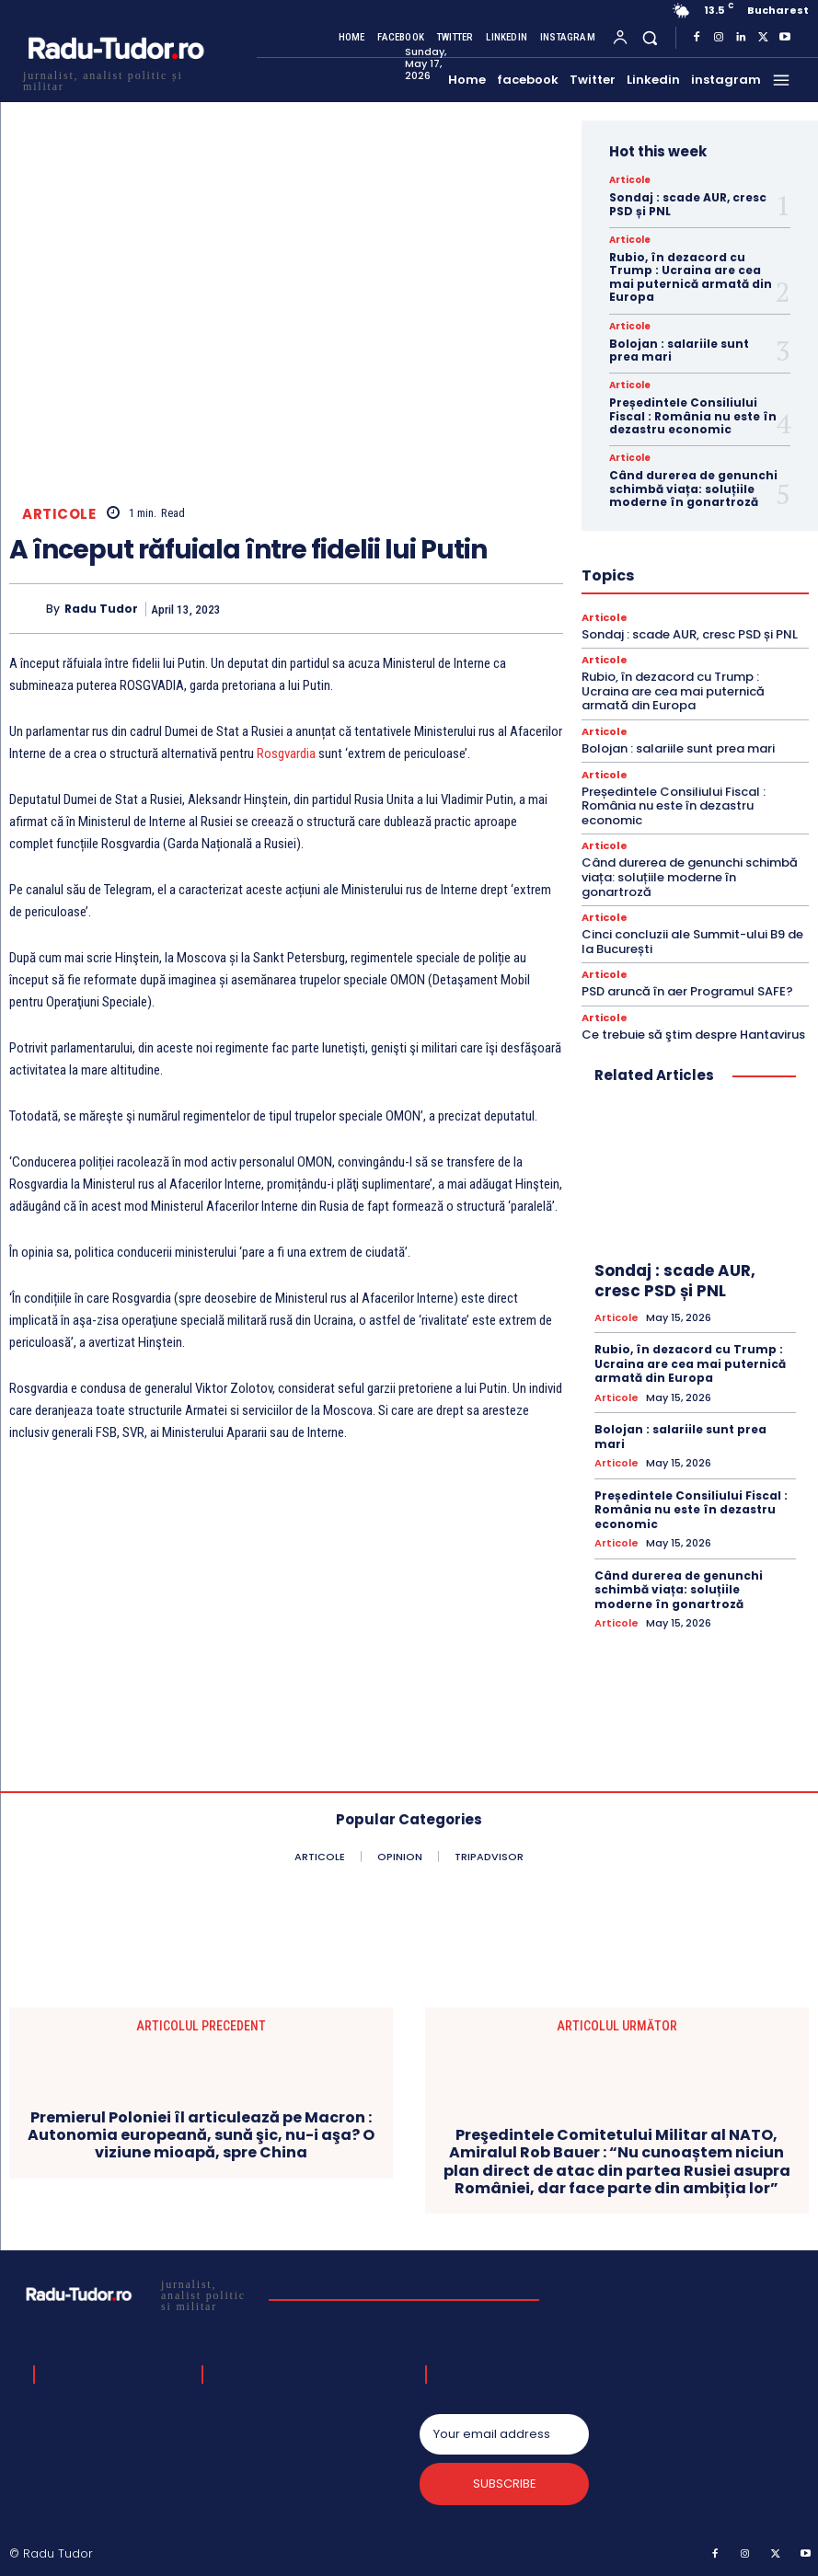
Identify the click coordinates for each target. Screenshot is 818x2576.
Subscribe (504, 2484)
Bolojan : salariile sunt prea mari (679, 350)
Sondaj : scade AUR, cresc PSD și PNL (687, 204)
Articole (59, 514)
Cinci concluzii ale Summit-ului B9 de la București (692, 942)
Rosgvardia (286, 753)
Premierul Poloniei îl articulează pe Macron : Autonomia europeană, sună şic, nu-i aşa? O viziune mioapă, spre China (201, 2135)
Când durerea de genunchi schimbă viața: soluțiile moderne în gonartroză (693, 488)
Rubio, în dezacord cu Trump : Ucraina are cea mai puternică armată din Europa (690, 277)
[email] (505, 2434)
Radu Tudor (101, 609)
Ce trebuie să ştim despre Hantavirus (693, 1034)
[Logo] (115, 78)
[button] (650, 37)
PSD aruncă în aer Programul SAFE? (687, 991)
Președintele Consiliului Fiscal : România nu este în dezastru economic (693, 416)
